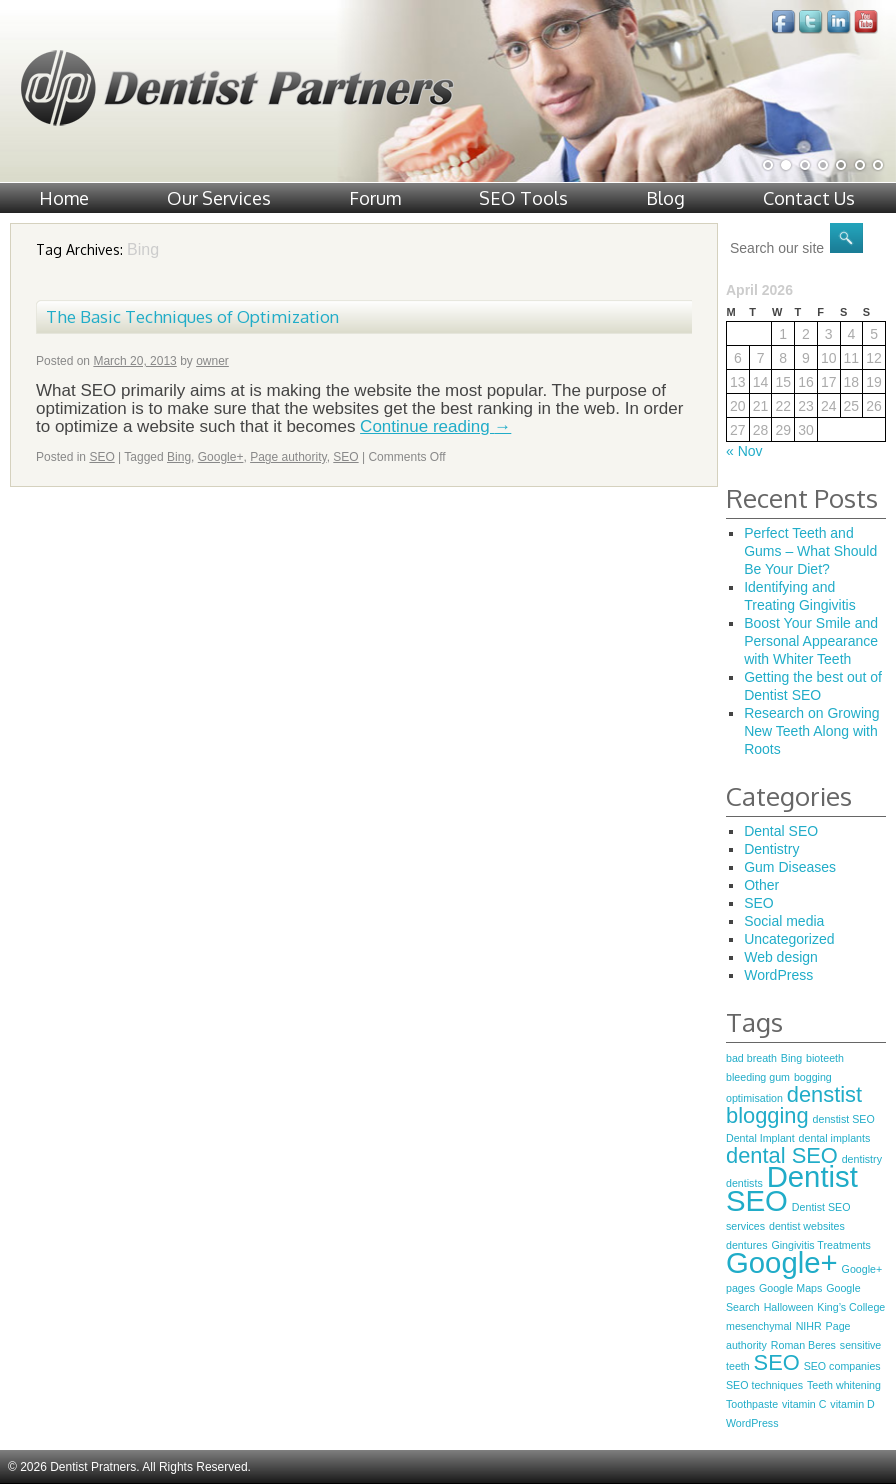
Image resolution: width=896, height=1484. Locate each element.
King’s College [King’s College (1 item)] (851, 1307)
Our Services (219, 198)
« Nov (744, 451)
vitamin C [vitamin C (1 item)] (804, 1404)
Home (64, 198)
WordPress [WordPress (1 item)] (752, 1423)
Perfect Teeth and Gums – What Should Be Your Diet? (810, 551)
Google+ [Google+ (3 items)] (782, 1262)
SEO (101, 457)
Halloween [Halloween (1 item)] (789, 1307)
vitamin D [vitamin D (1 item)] (852, 1404)
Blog (665, 198)
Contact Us (809, 198)
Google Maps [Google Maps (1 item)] (790, 1288)
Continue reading (435, 426)
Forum (375, 198)
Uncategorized (789, 939)
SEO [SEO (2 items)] (777, 1362)
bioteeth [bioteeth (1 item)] (825, 1058)
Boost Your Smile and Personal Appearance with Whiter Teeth (811, 641)
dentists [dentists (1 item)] (744, 1183)
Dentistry (771, 849)
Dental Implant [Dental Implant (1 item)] (760, 1138)
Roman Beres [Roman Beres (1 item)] (803, 1345)
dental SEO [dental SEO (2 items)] (782, 1155)
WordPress (778, 975)
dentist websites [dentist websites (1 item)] (807, 1226)
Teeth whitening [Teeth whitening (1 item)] (844, 1385)
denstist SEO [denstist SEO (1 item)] (844, 1119)
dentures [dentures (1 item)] (746, 1245)
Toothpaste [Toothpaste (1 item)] (752, 1404)
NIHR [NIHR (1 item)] (809, 1326)
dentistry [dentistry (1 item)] (862, 1159)
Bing (179, 457)
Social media (784, 921)
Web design (781, 957)
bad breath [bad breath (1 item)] (751, 1058)
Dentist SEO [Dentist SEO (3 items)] (792, 1188)
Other (761, 885)
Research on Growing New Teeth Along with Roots (811, 731)
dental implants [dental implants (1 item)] (835, 1138)
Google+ (221, 457)
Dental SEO (781, 831)
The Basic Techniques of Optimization (192, 316)
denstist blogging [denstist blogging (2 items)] (794, 1105)
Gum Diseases (790, 867)
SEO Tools (523, 198)
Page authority (288, 457)
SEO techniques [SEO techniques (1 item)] (764, 1385)
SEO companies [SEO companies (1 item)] (842, 1366)
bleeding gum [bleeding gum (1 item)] (758, 1077)
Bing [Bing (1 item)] (791, 1058)
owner (212, 361)
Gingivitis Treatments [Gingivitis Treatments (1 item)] (821, 1245)
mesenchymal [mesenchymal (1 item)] (759, 1326)
